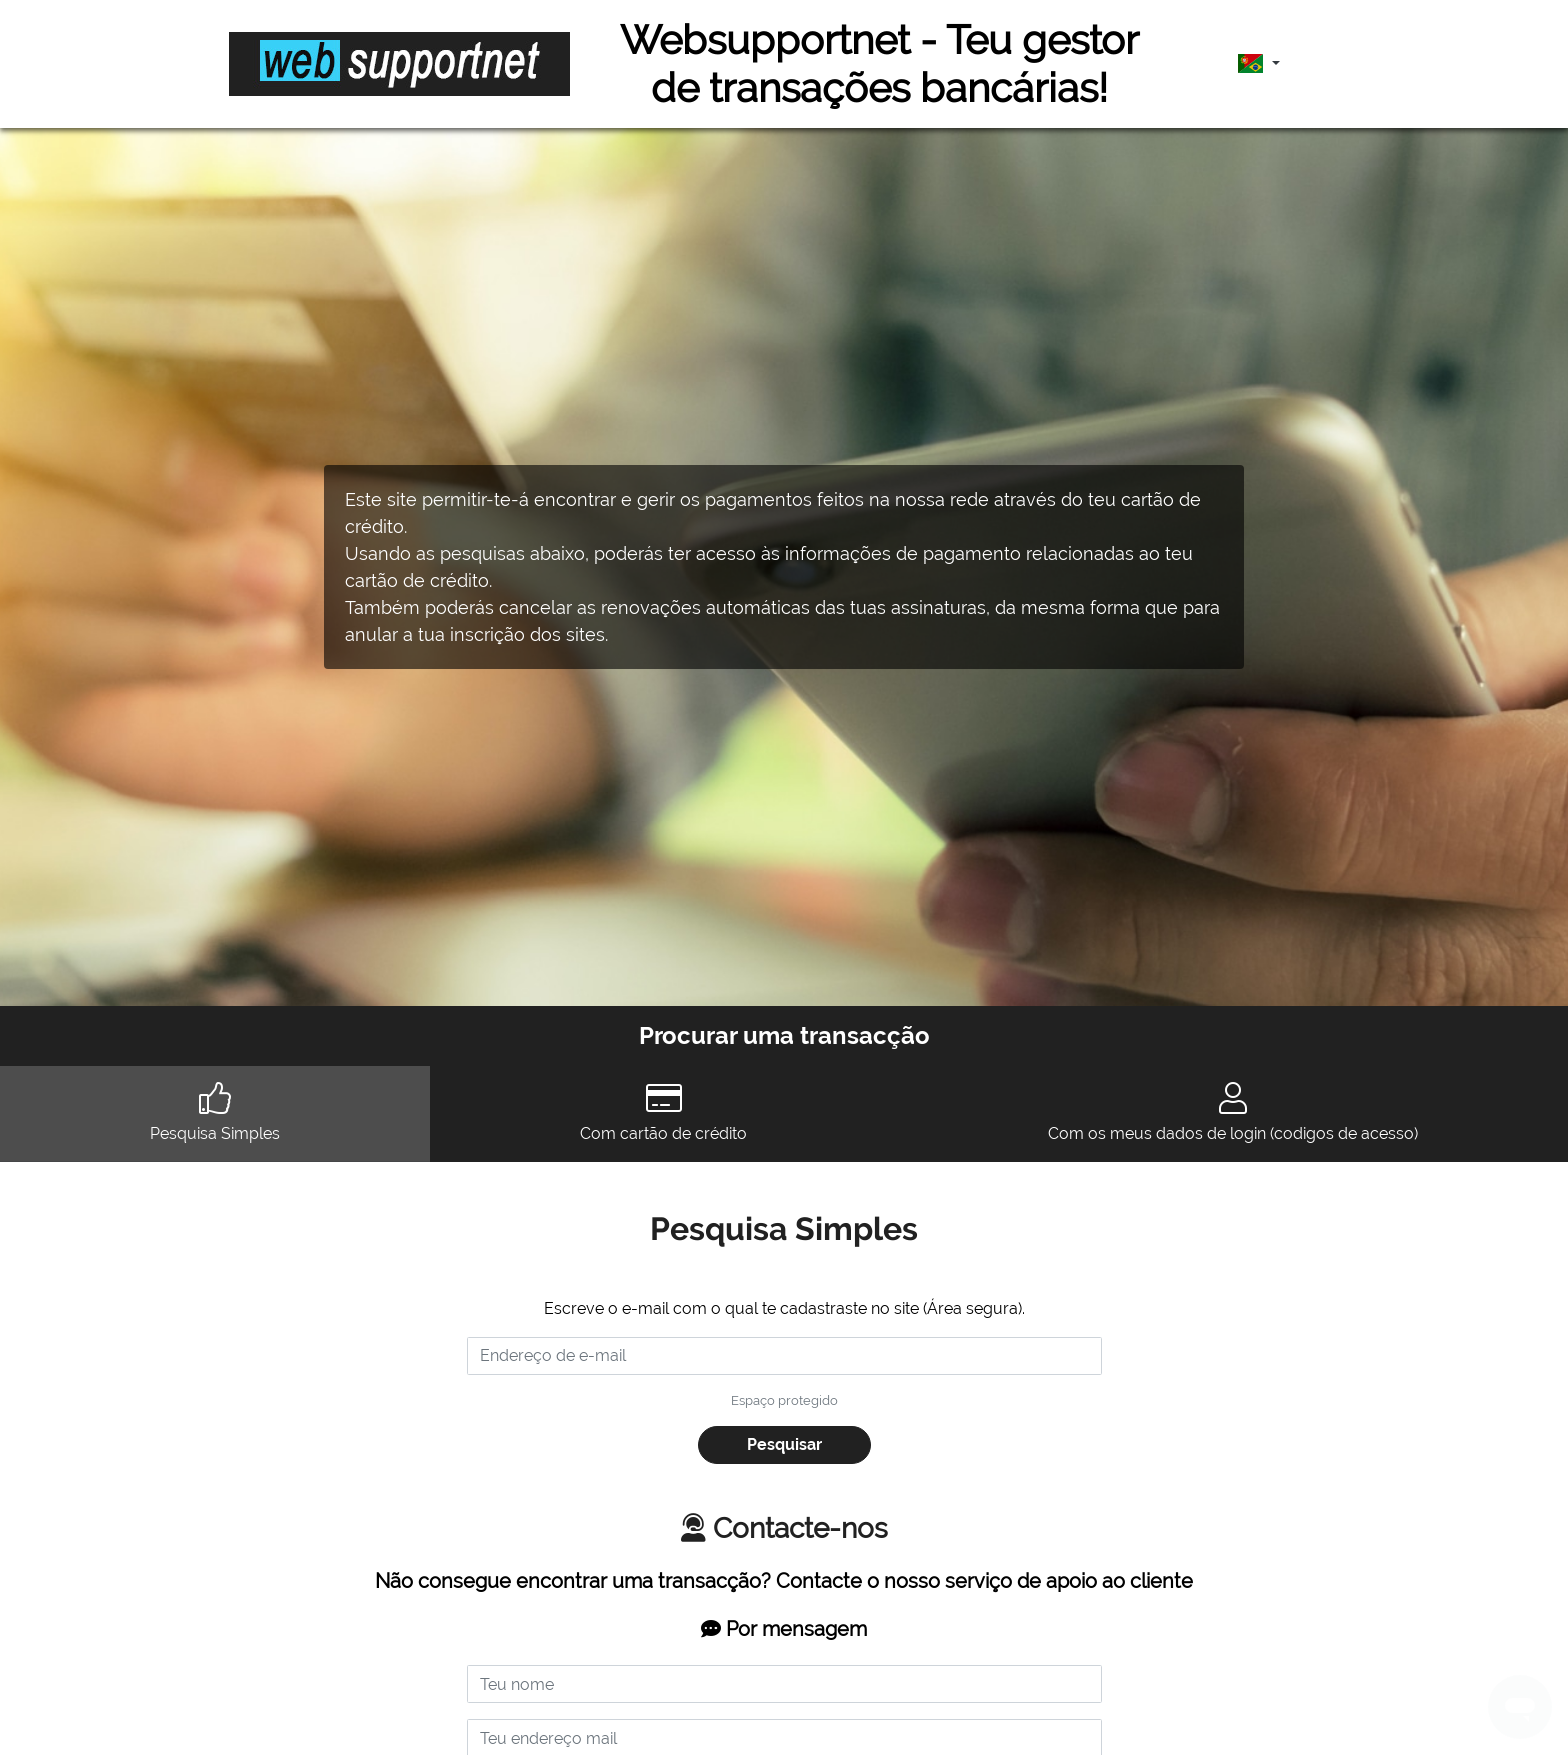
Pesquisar (784, 1444)
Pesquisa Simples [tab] (215, 1112)
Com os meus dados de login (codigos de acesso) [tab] (1233, 1112)
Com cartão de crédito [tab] (663, 1112)
